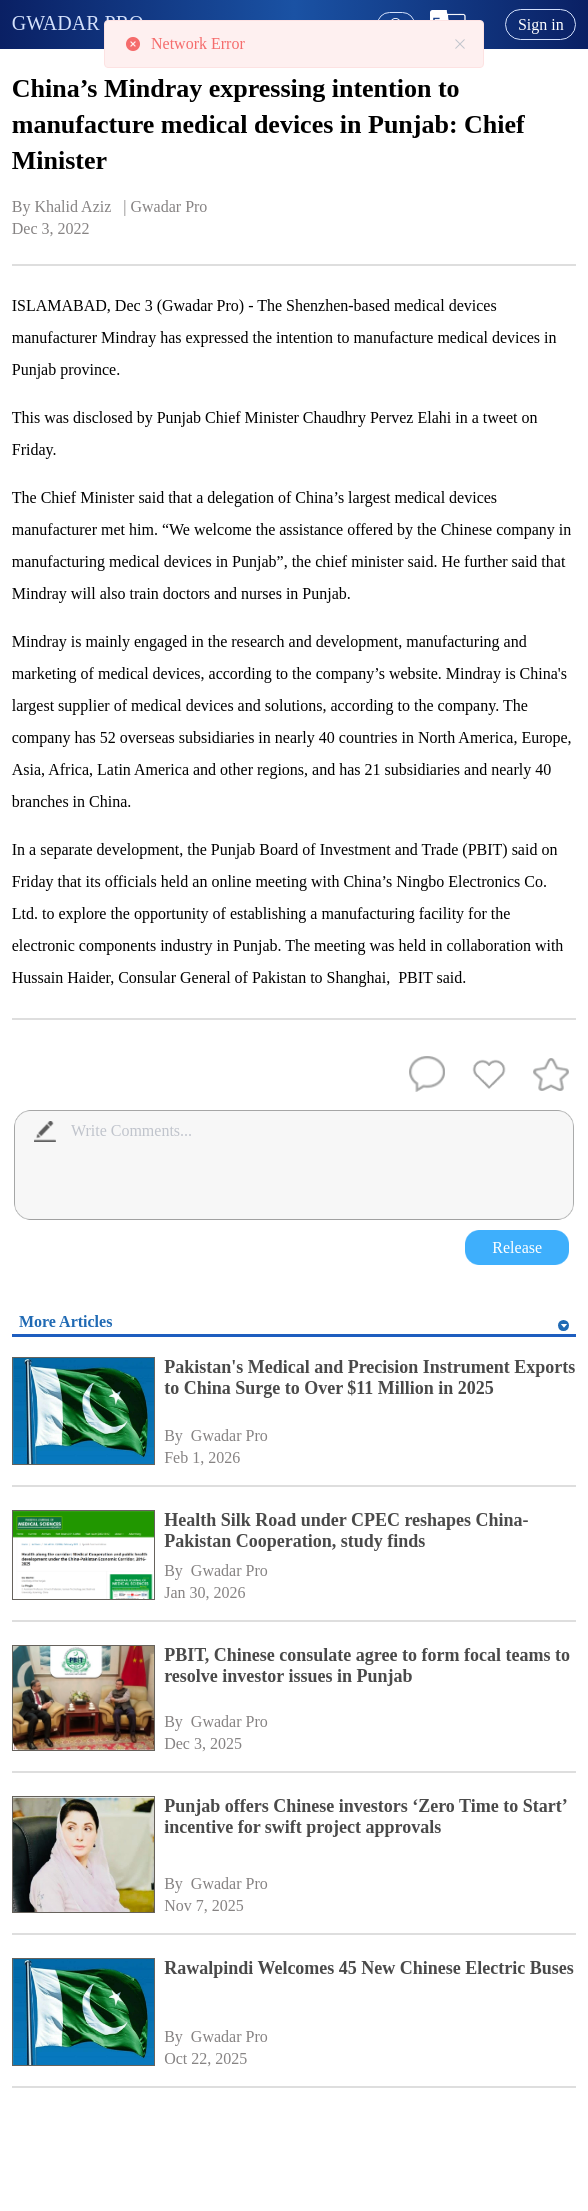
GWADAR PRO (78, 23)
